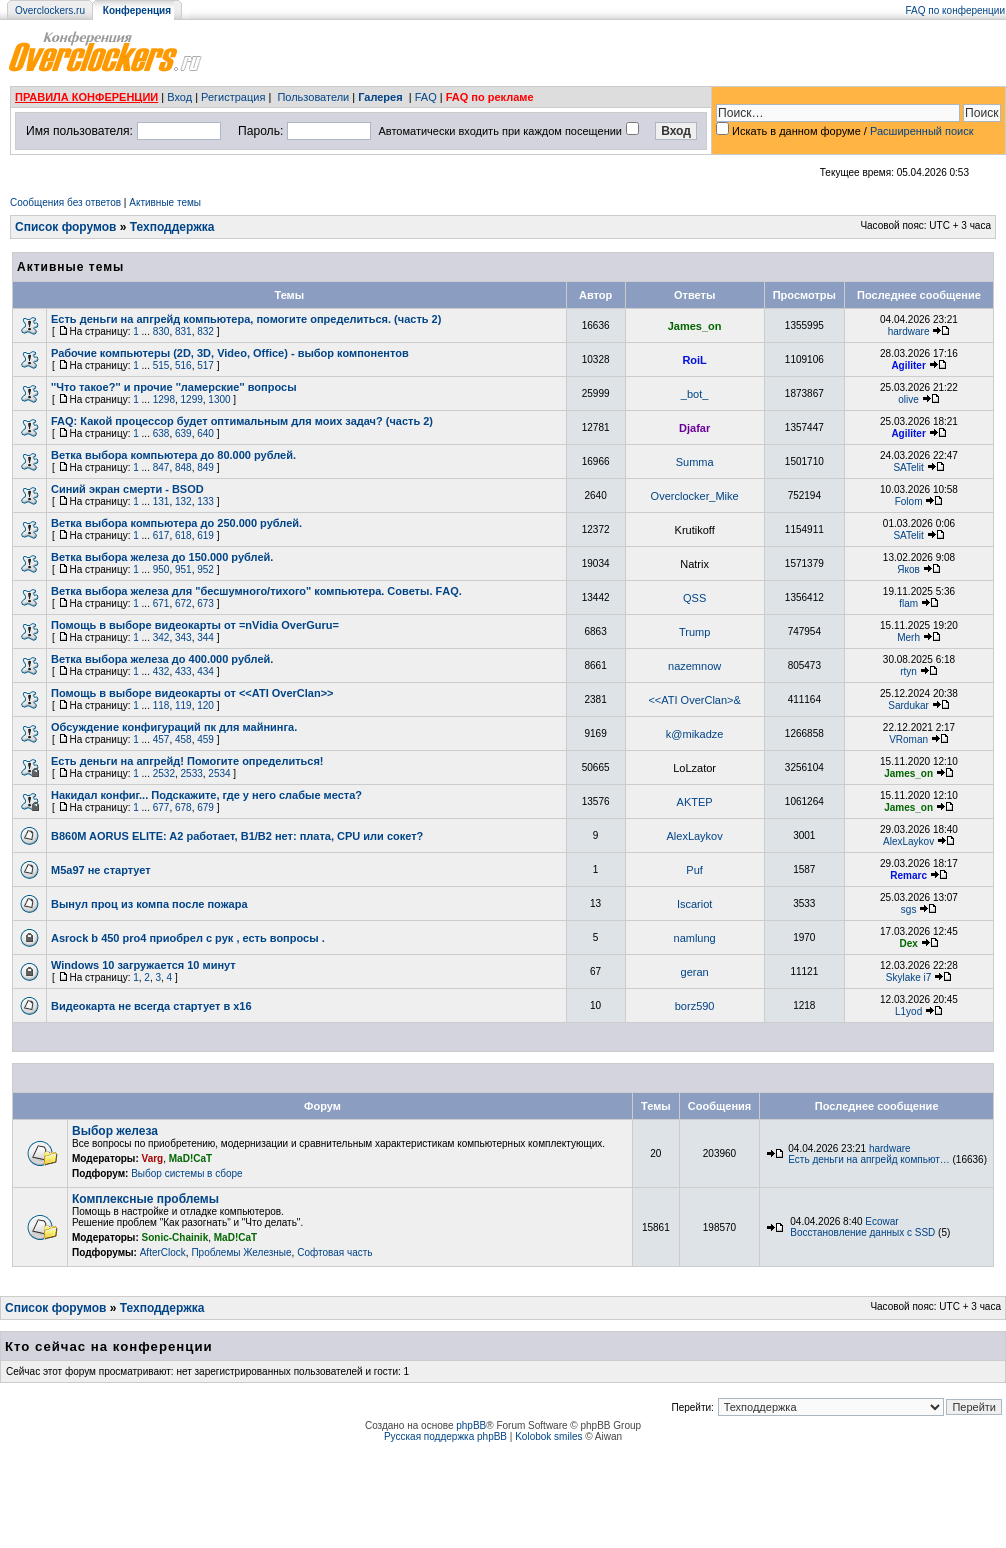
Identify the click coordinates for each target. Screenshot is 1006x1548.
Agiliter (908, 365)
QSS (694, 598)
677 (161, 807)
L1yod (908, 1011)
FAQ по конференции (955, 10)
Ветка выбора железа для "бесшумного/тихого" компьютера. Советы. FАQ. (256, 591)
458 (183, 739)
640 (205, 433)
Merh (908, 637)
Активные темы (165, 202)
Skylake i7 (909, 977)
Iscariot (694, 904)
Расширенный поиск (922, 131)
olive (908, 399)
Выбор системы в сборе (186, 1173)
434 (205, 671)
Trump (694, 632)
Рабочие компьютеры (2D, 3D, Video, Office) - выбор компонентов (230, 353)
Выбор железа (115, 1131)
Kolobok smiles (548, 1436)
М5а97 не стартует (101, 870)
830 (161, 331)
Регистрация (233, 97)
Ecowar (881, 1221)
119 (183, 705)
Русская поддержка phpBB (445, 1436)
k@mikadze (695, 734)
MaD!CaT (190, 1158)
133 (205, 501)
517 (205, 365)
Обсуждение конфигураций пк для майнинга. (174, 727)
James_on (695, 326)
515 (161, 365)
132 (183, 501)
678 (183, 807)
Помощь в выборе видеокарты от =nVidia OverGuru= (195, 625)
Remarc (908, 875)
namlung (695, 938)
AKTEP (695, 802)
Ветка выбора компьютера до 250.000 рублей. (176, 523)
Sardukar (908, 705)
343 (183, 637)
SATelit (908, 467)
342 (161, 637)
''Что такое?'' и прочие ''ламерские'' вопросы (174, 387)
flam (908, 603)
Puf (694, 870)
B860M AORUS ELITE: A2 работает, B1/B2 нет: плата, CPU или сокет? (237, 836)
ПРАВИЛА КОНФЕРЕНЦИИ (86, 97)
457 (161, 739)
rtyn (908, 671)
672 (183, 603)
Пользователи (313, 97)
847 (161, 467)
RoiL (694, 360)
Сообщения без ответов (65, 202)
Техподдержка (172, 227)
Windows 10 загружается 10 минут (143, 965)
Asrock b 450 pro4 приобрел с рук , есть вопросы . (188, 938)
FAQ (426, 97)
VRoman (908, 739)
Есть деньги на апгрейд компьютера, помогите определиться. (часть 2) (246, 319)
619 (205, 535)
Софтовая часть (334, 1252)
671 (161, 603)
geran (695, 972)
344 (205, 637)
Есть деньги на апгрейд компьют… (868, 1159)
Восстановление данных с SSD (862, 1232)
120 (205, 705)
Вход (179, 97)
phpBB (471, 1425)
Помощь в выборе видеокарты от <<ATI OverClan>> (192, 693)
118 (161, 705)
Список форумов (65, 227)
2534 (219, 773)
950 (161, 569)
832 (205, 331)
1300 (219, 399)
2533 (192, 773)
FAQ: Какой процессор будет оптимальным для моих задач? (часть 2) (242, 421)
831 (183, 331)
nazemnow (694, 666)
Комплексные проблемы (145, 1199)
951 (183, 569)
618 (183, 535)
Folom (909, 501)
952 (205, 569)
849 (205, 467)
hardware (909, 331)
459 (205, 739)
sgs (909, 909)
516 (183, 365)
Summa (695, 462)
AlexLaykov (694, 836)
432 (161, 671)
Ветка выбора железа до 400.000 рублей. (162, 659)
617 (161, 535)
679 (205, 807)
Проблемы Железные (241, 1252)
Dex (908, 943)
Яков (908, 569)
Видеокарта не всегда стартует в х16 (151, 1006)
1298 (164, 399)
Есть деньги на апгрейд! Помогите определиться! (187, 761)
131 (161, 501)
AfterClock (163, 1252)
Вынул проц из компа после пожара (149, 904)
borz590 (695, 1006)
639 (183, 433)
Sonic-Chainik (175, 1237)
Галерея (380, 97)
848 (183, 467)
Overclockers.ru (50, 10)
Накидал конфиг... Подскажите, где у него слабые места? (206, 795)
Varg (153, 1158)
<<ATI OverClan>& (694, 700)
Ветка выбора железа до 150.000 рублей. (162, 557)
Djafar (694, 428)
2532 (164, 773)
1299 (192, 399)
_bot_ (695, 394)
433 (183, 671)
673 (205, 603)
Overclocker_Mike (695, 496)
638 (161, 433)
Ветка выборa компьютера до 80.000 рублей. (173, 455)
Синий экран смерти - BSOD (127, 489)
